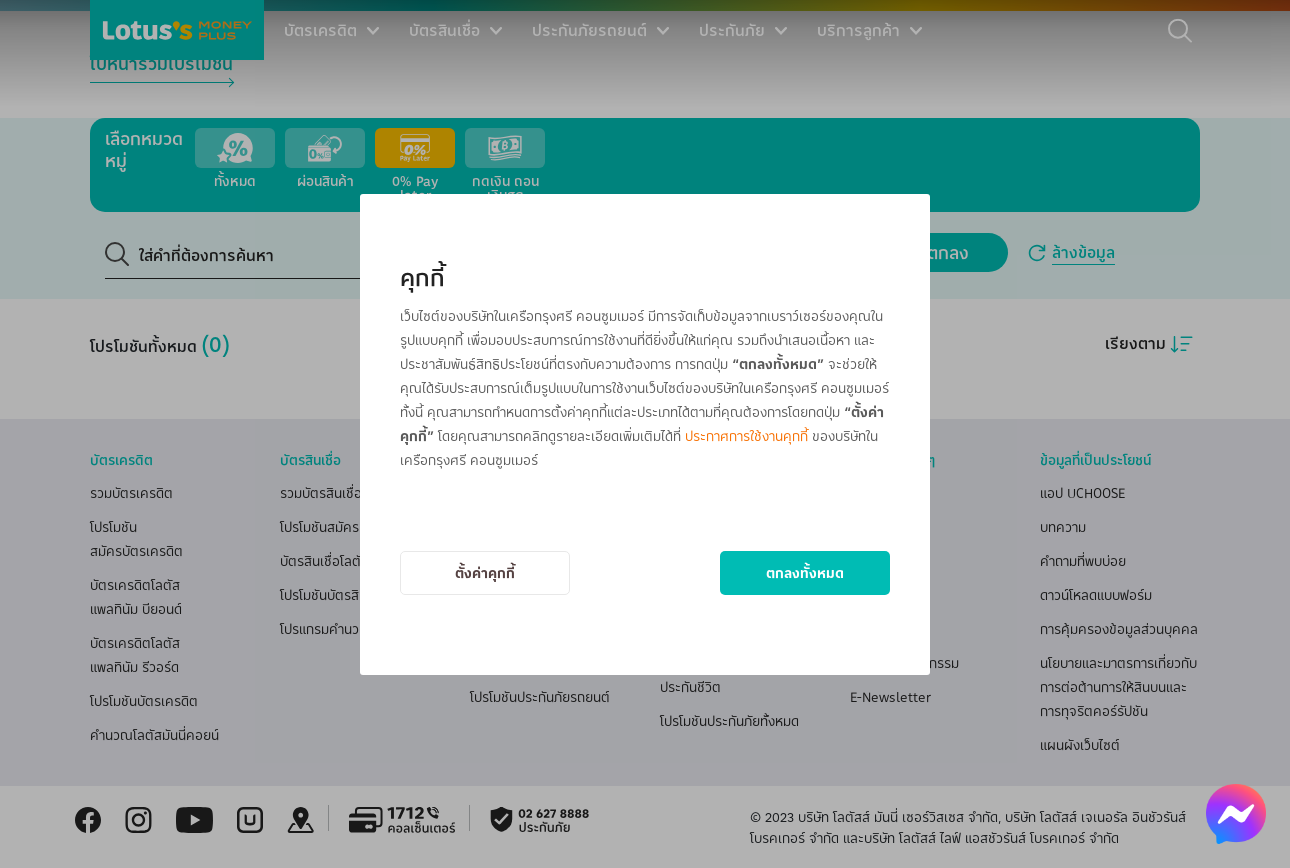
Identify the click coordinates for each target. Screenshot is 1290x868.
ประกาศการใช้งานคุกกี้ (746, 435)
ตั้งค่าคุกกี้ (485, 572)
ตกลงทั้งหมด (805, 572)
